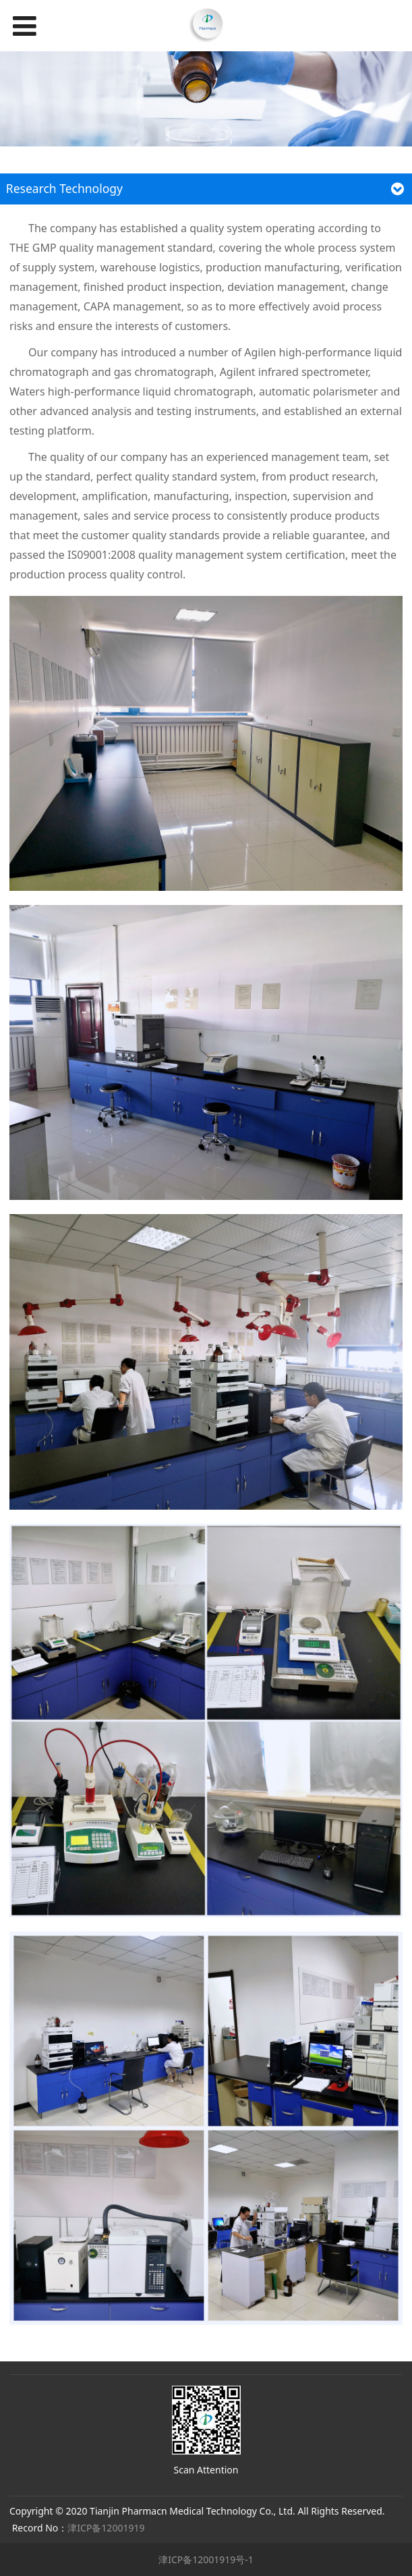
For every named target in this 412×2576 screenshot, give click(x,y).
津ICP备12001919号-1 (206, 2559)
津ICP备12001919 (105, 2527)
